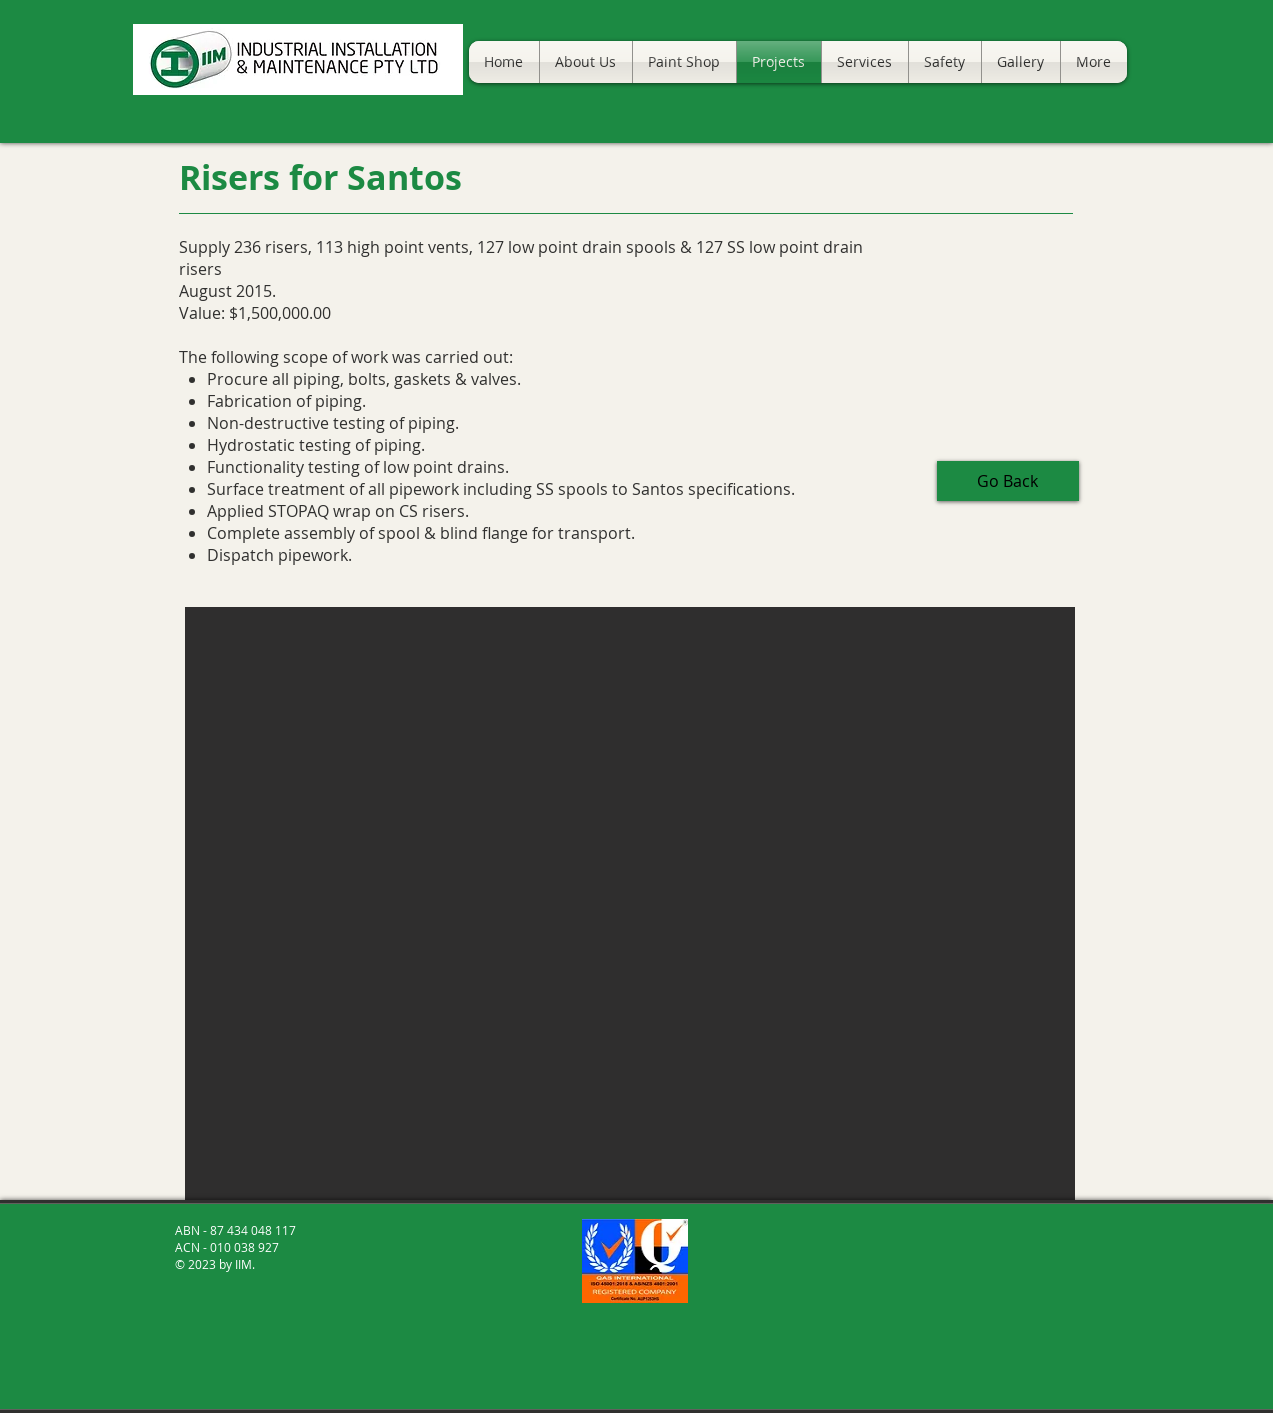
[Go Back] (1008, 481)
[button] (630, 903)
